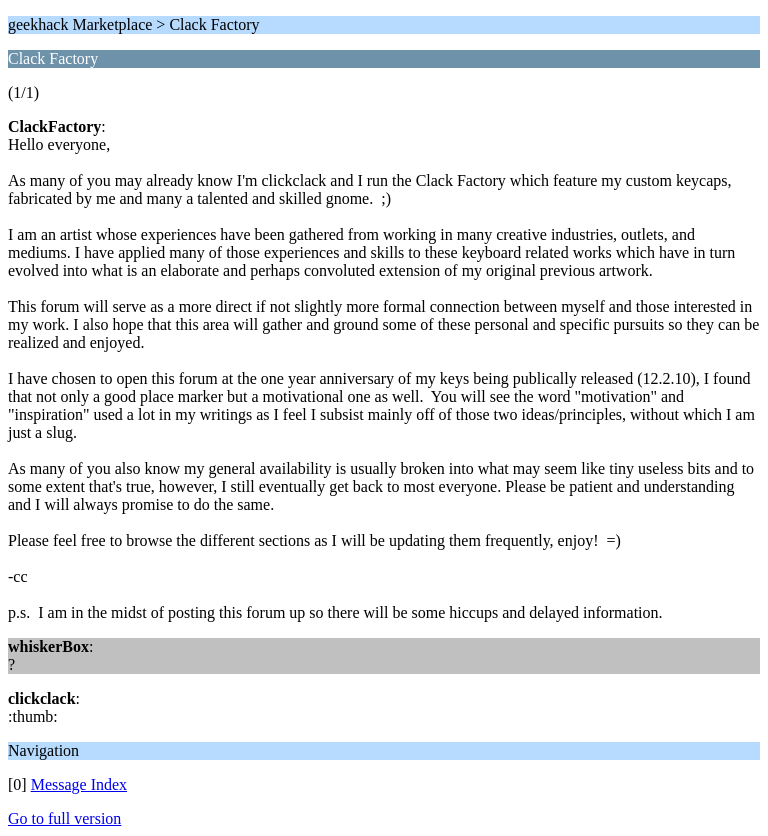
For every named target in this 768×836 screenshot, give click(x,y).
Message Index (79, 784)
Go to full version (64, 818)
